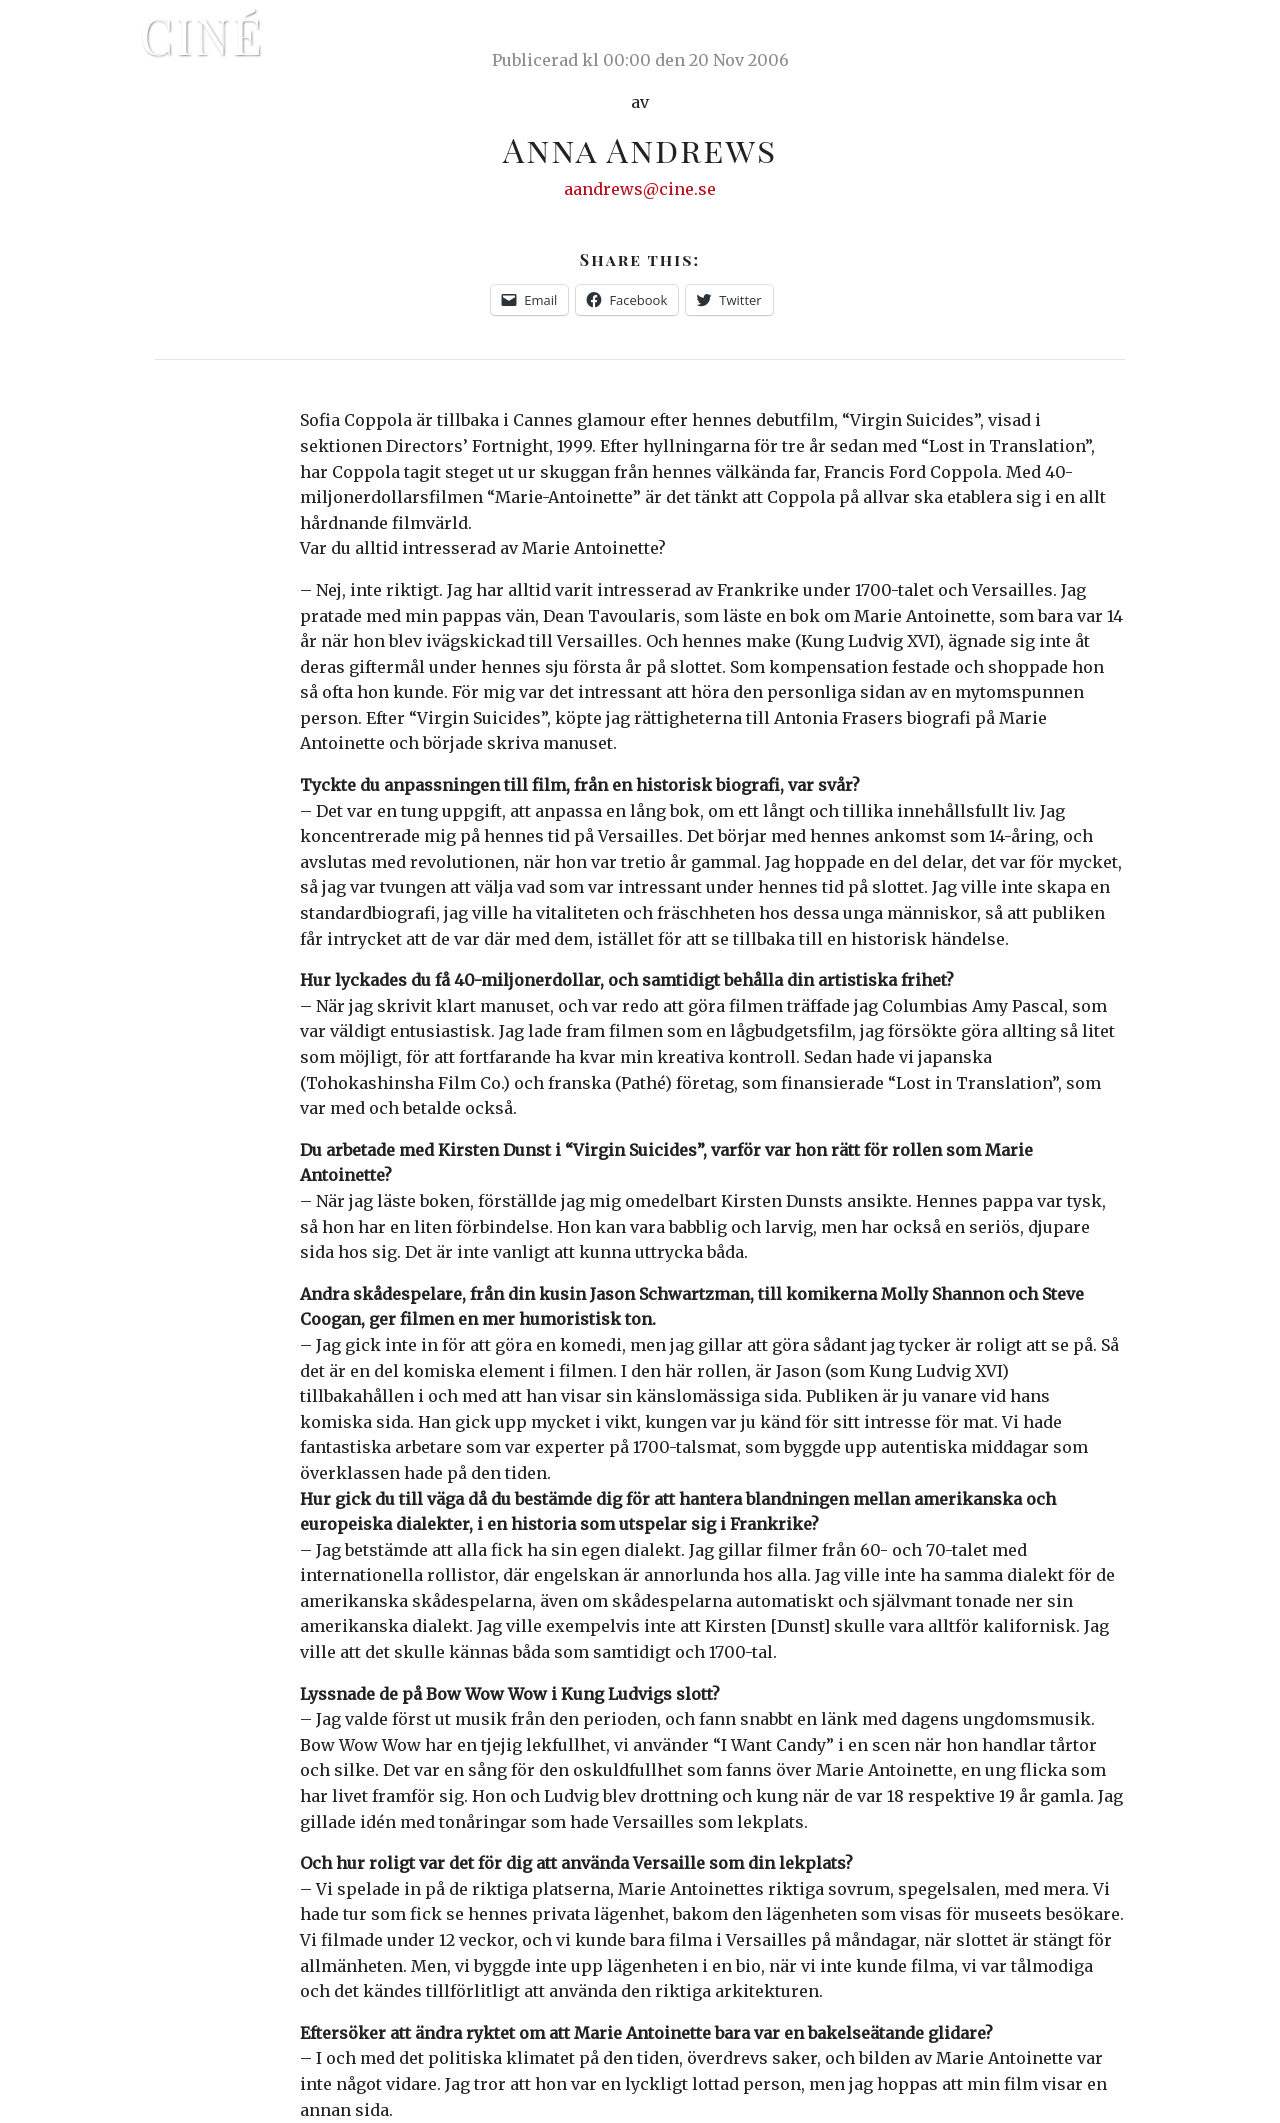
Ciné (202, 35)
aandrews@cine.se (640, 189)
